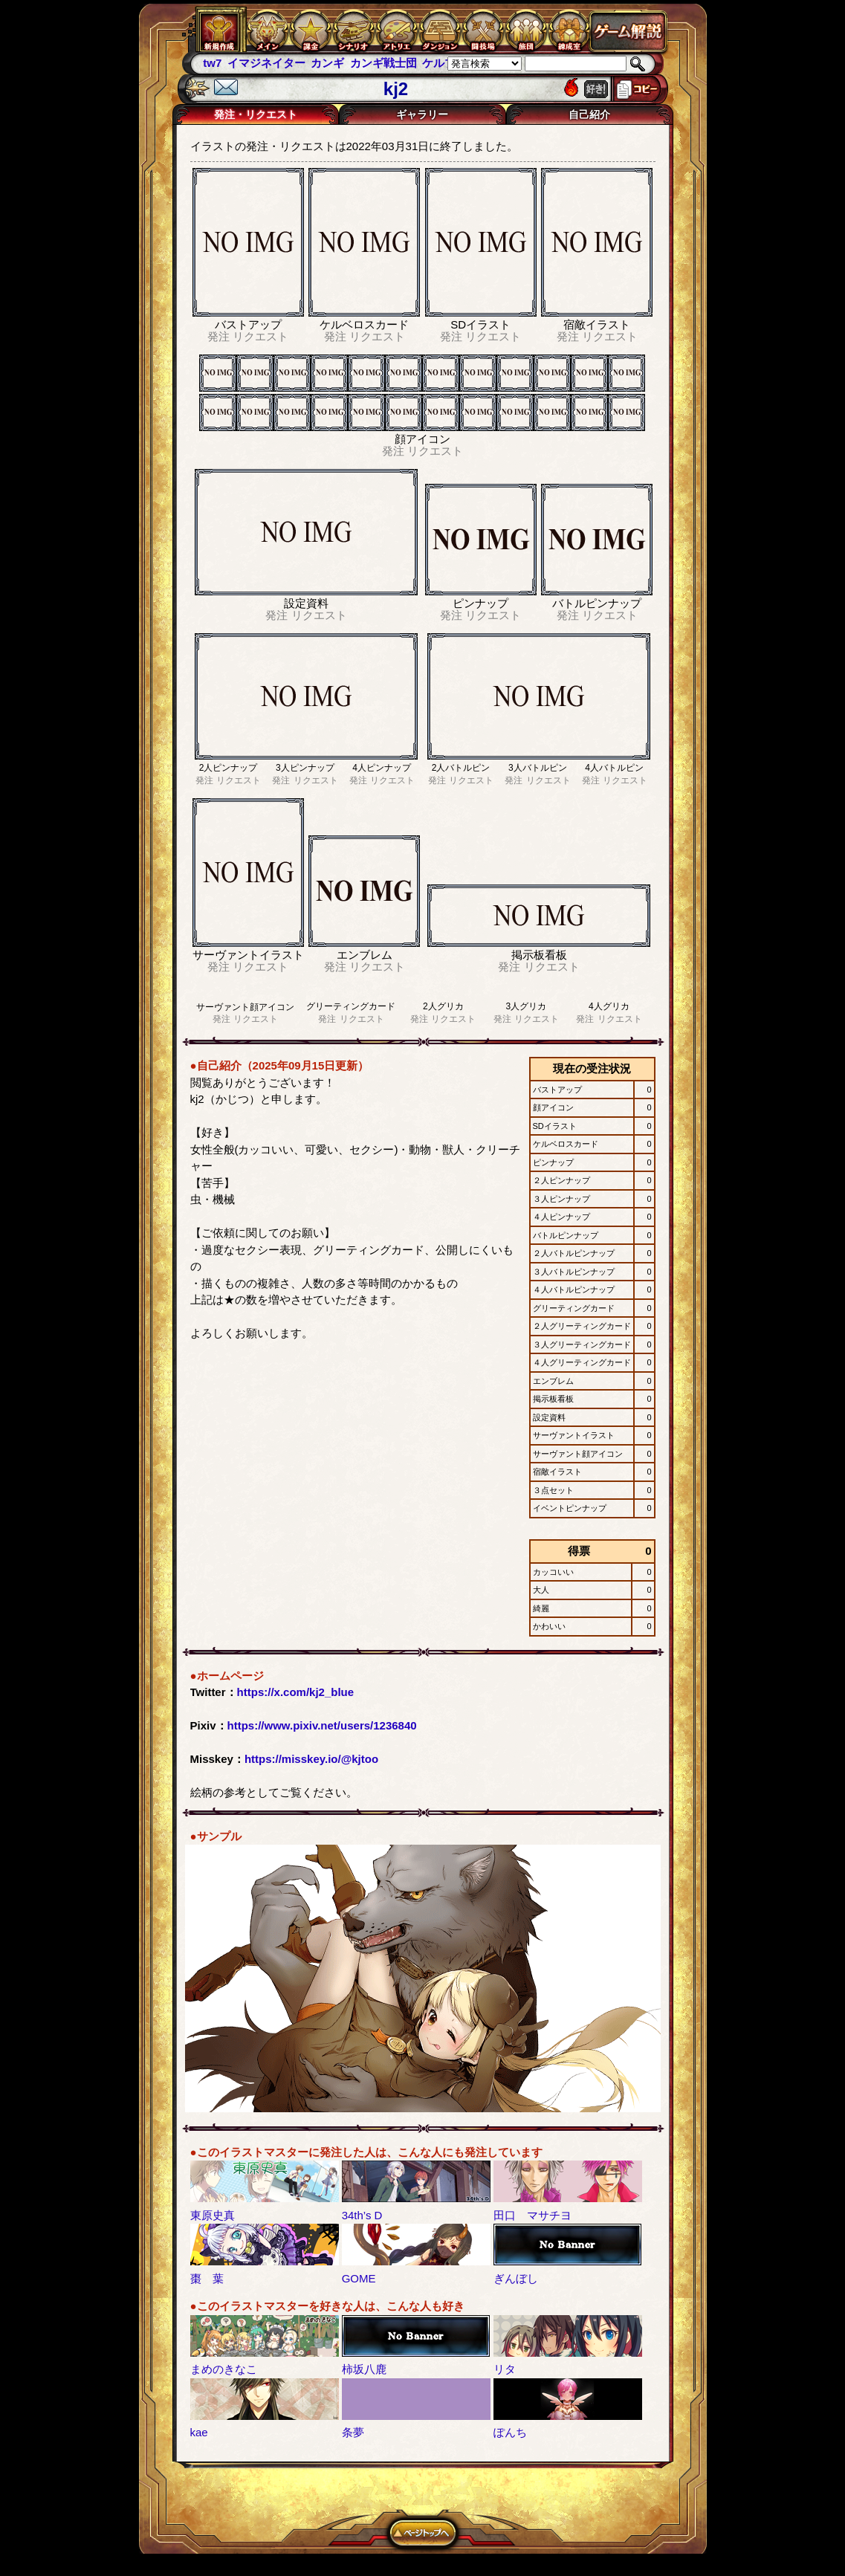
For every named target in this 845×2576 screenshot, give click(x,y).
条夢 (353, 2432)
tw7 (212, 62)
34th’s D (362, 2215)
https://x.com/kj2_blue (295, 1692)
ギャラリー (422, 114)
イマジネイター (266, 62)
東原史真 (212, 2215)
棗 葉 (207, 2278)
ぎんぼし (515, 2278)
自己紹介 (589, 114)
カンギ (327, 62)
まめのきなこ (223, 2369)
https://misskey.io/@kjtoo (311, 1759)
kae (199, 2432)
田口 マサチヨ (532, 2215)
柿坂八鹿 (364, 2369)
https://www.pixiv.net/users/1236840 (322, 1725)
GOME (359, 2278)
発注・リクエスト (255, 114)
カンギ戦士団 (383, 62)
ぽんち (510, 2432)
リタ (504, 2369)
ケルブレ (444, 62)
